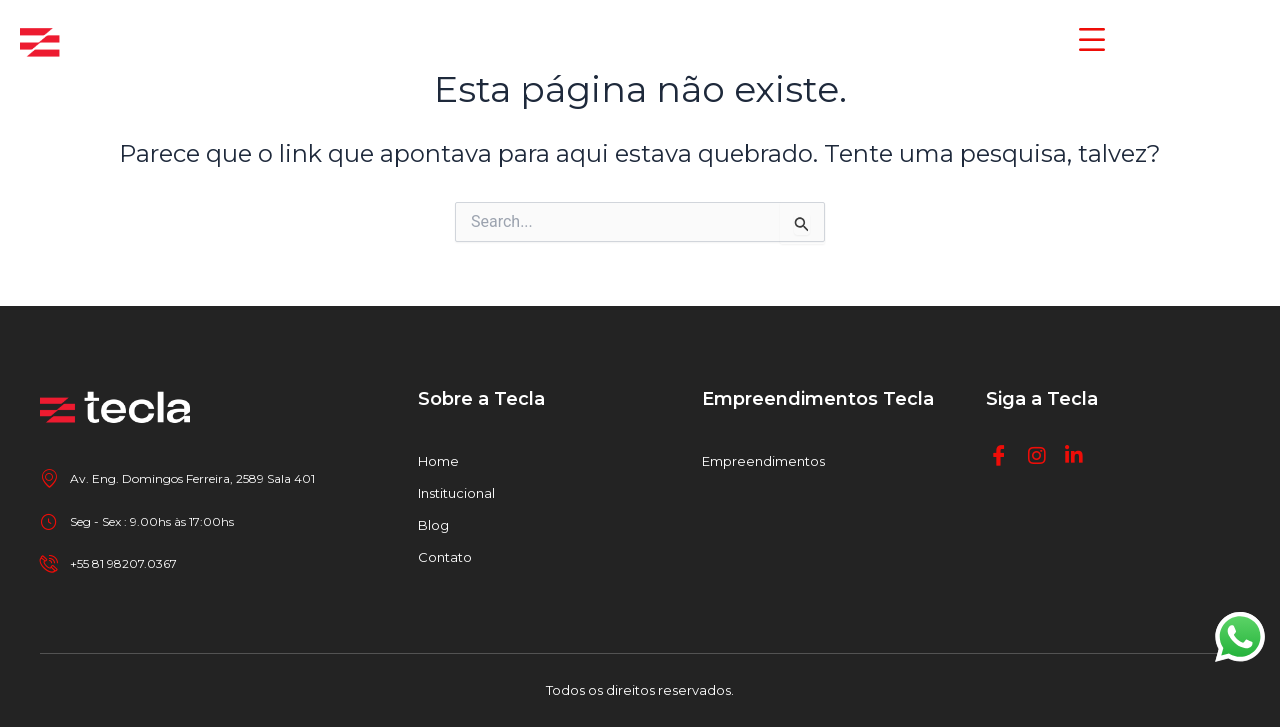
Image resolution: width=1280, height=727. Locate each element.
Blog (433, 525)
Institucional (456, 493)
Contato (445, 557)
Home (438, 461)
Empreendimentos (763, 461)
